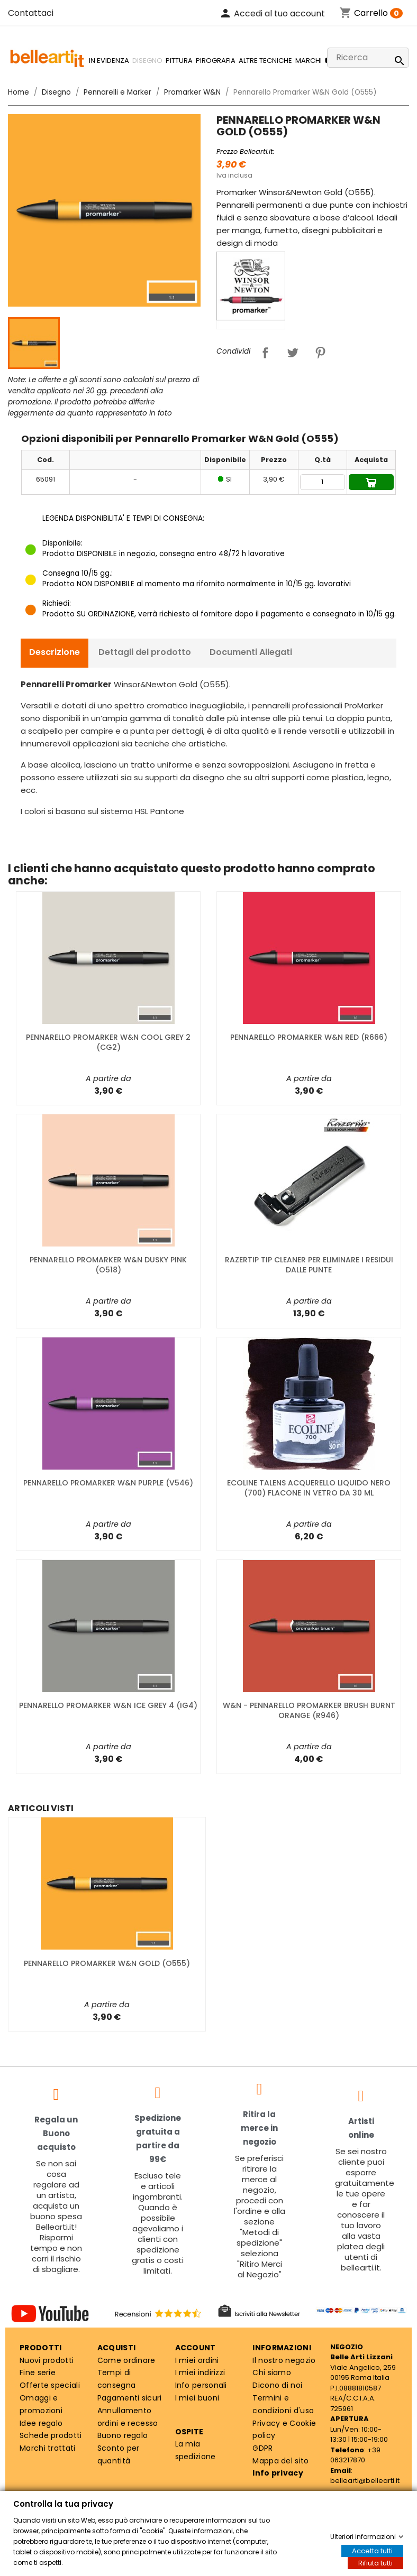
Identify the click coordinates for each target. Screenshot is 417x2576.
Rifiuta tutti (375, 2563)
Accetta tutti (372, 2551)
